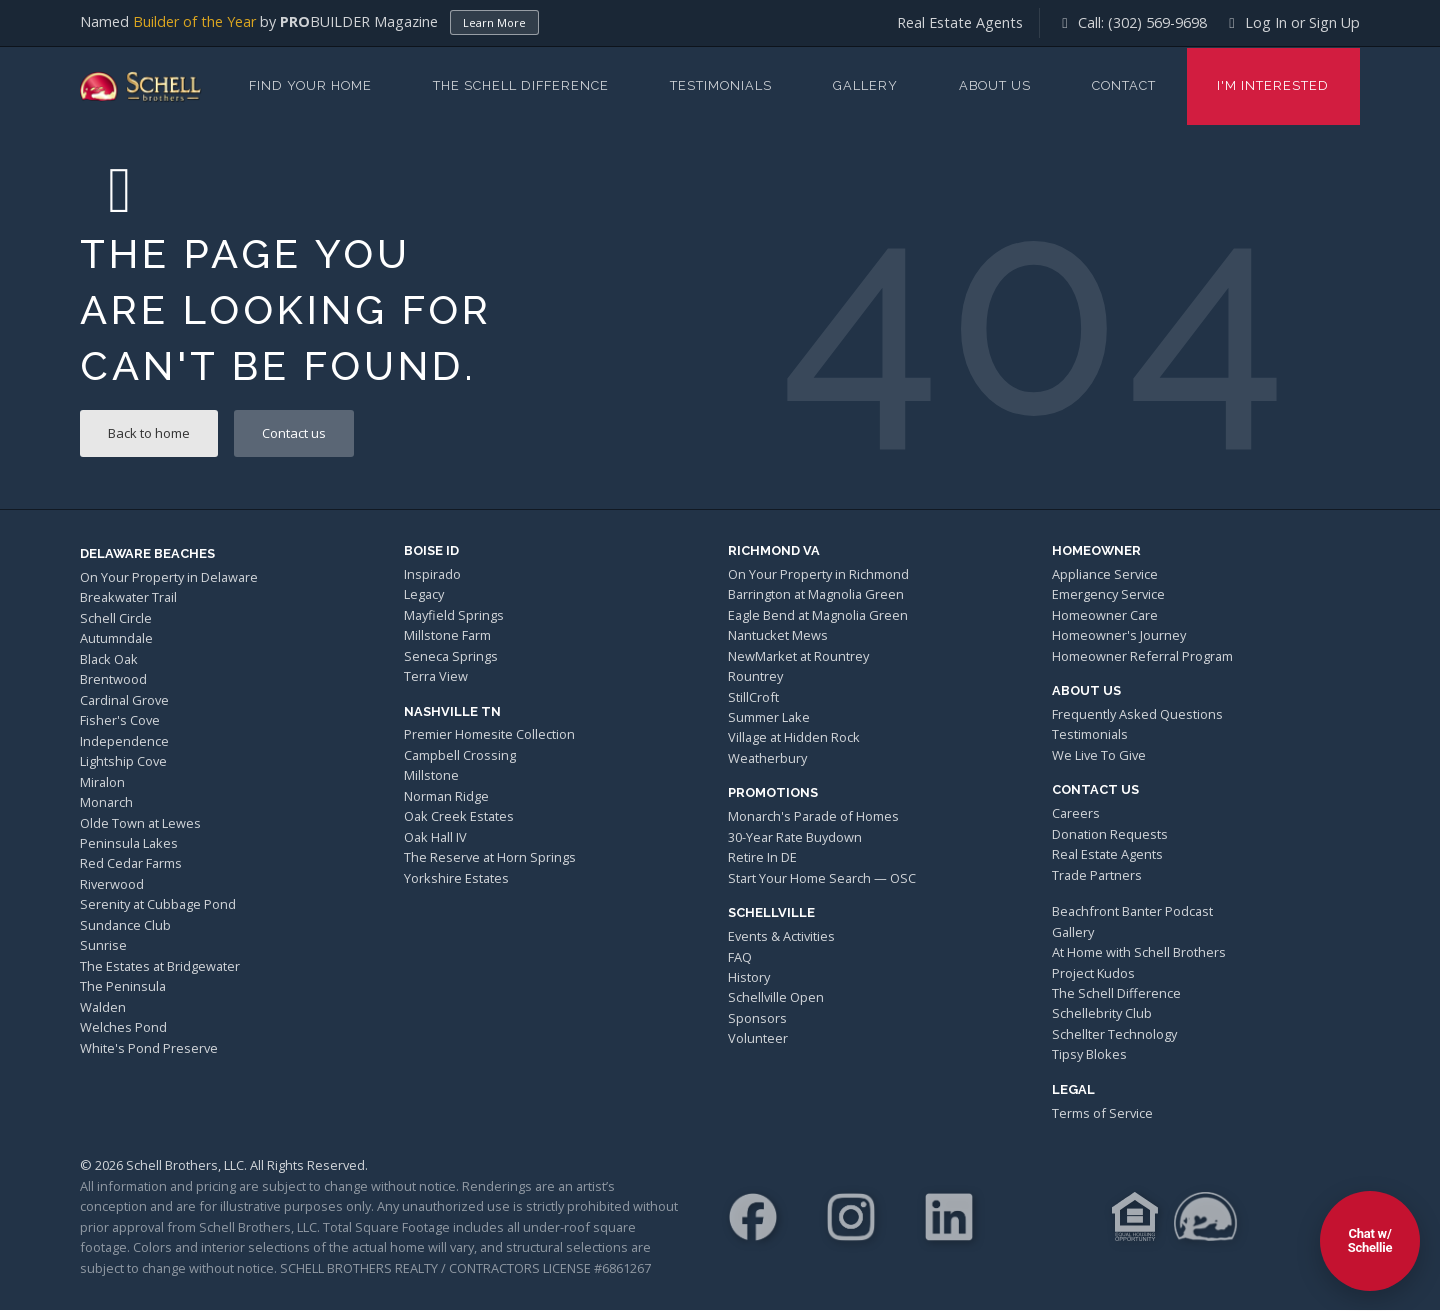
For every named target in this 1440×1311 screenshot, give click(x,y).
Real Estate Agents (960, 22)
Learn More (494, 22)
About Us (995, 85)
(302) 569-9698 (1157, 22)
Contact (1124, 85)
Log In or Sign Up (1291, 22)
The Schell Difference (521, 85)
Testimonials (721, 85)
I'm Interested (1273, 85)
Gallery (865, 85)
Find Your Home (310, 85)
